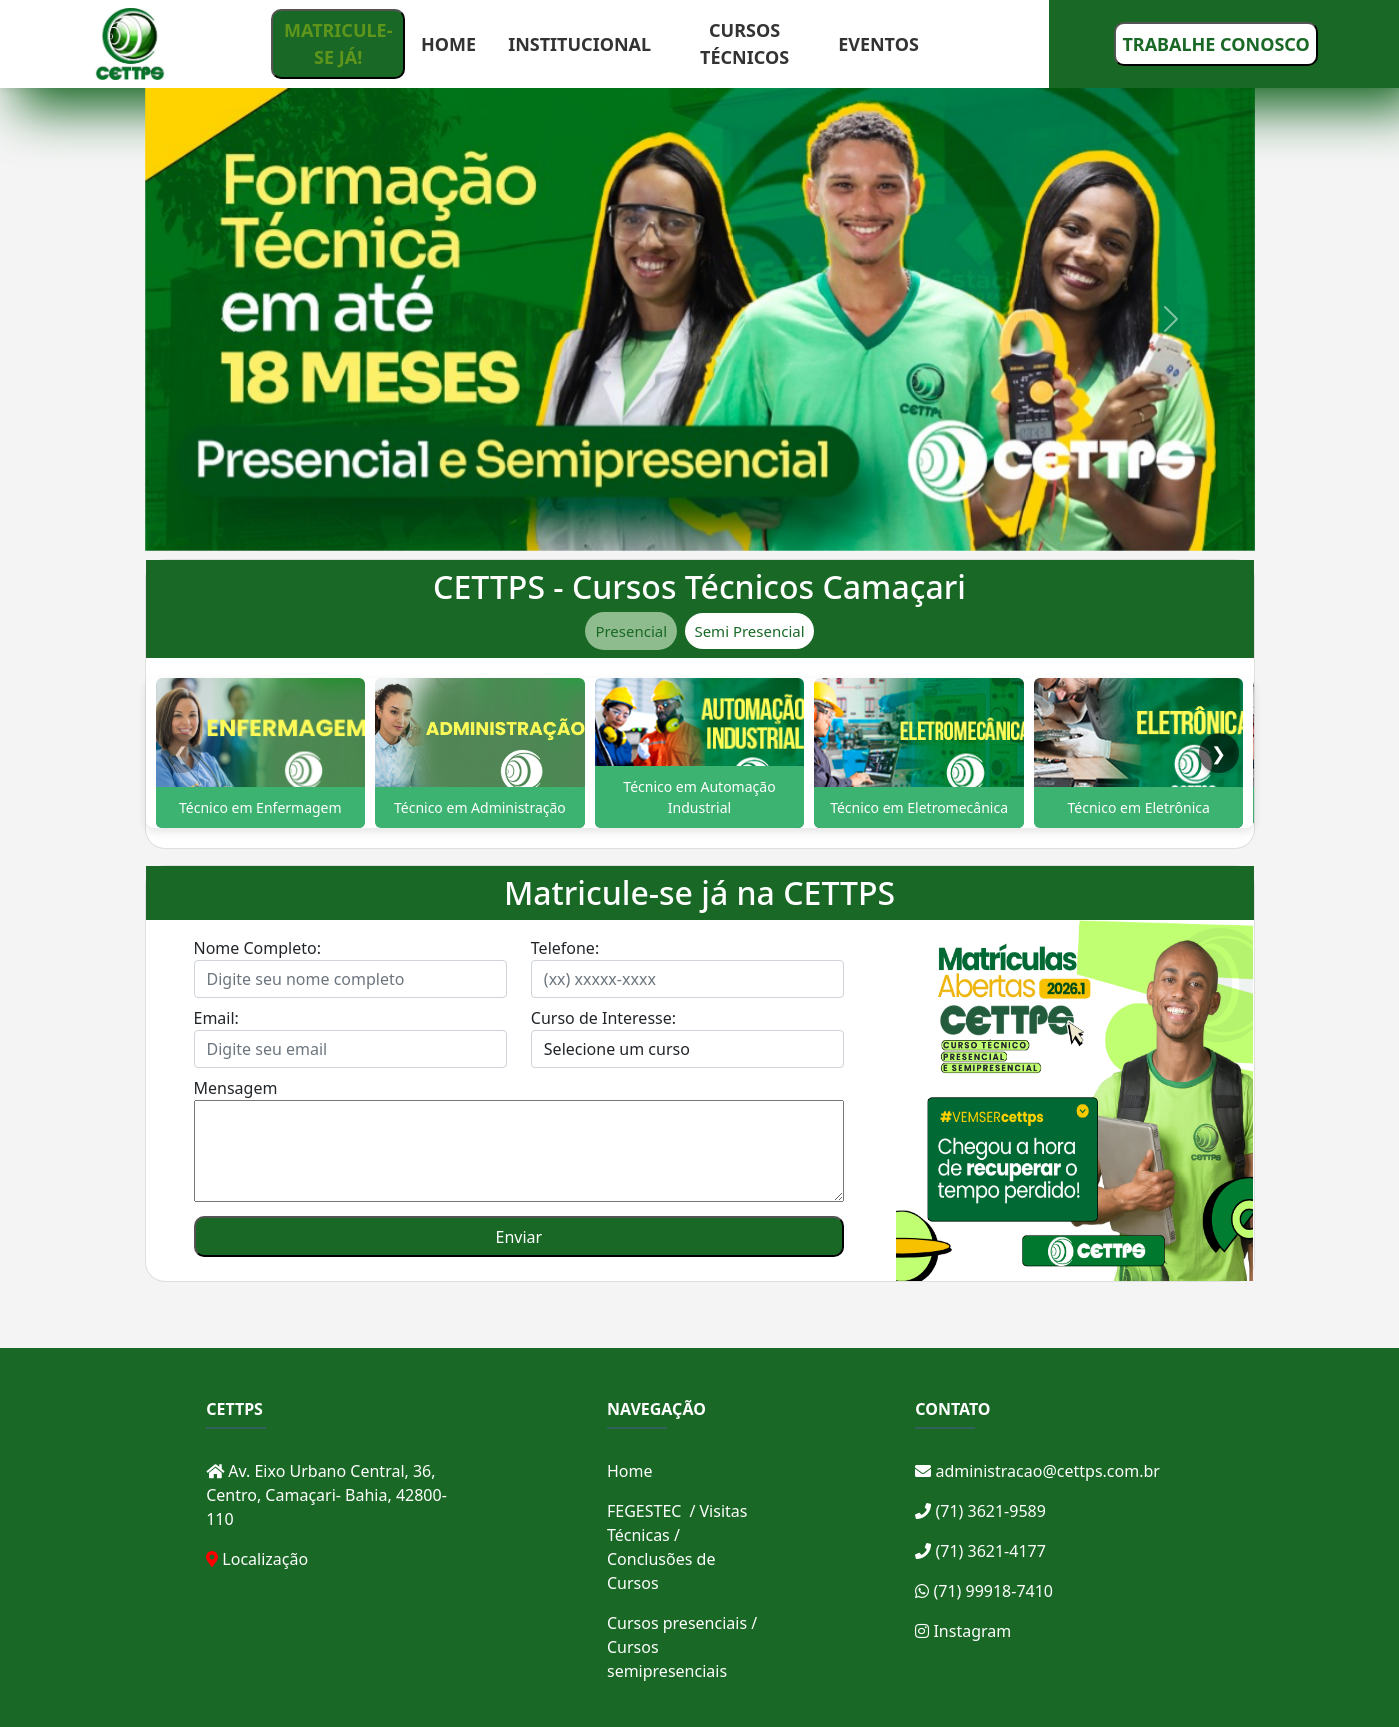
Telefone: (565, 948)
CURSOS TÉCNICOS (744, 43)
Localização (265, 1559)
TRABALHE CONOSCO (1215, 44)
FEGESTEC (644, 1511)
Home (630, 1471)
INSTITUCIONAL (579, 44)
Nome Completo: (257, 948)
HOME (448, 44)
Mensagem (236, 1088)
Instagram (963, 1631)
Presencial (631, 631)
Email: (216, 1018)
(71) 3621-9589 (980, 1511)
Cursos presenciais (677, 1623)
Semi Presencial (749, 631)
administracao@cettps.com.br (1037, 1471)
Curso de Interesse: (603, 1018)
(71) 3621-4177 (980, 1551)
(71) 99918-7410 (984, 1591)
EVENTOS (878, 44)
